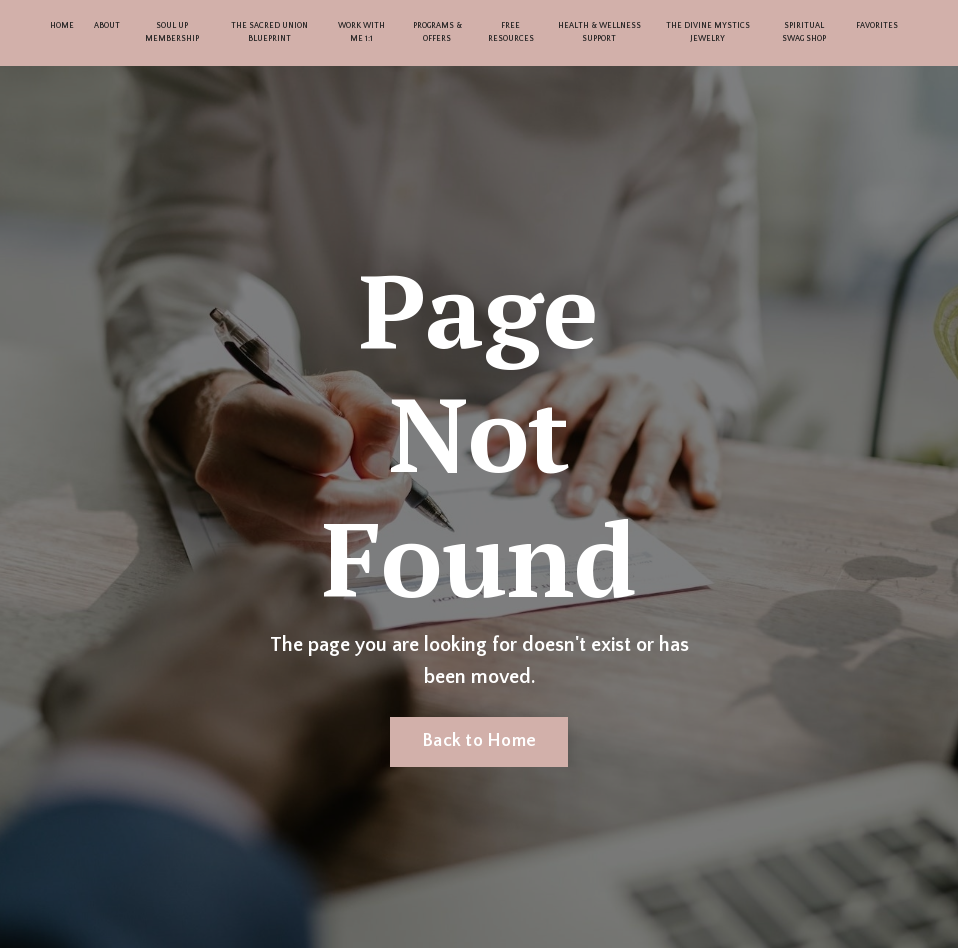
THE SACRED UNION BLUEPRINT (269, 32)
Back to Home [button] (479, 741)
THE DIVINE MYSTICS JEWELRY (708, 32)
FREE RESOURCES (511, 32)
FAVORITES (877, 25)
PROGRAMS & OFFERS (437, 32)
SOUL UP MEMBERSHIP (172, 32)
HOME (62, 25)
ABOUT (107, 25)
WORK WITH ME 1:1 (361, 32)
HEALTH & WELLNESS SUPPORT (599, 32)
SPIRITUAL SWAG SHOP (804, 32)
